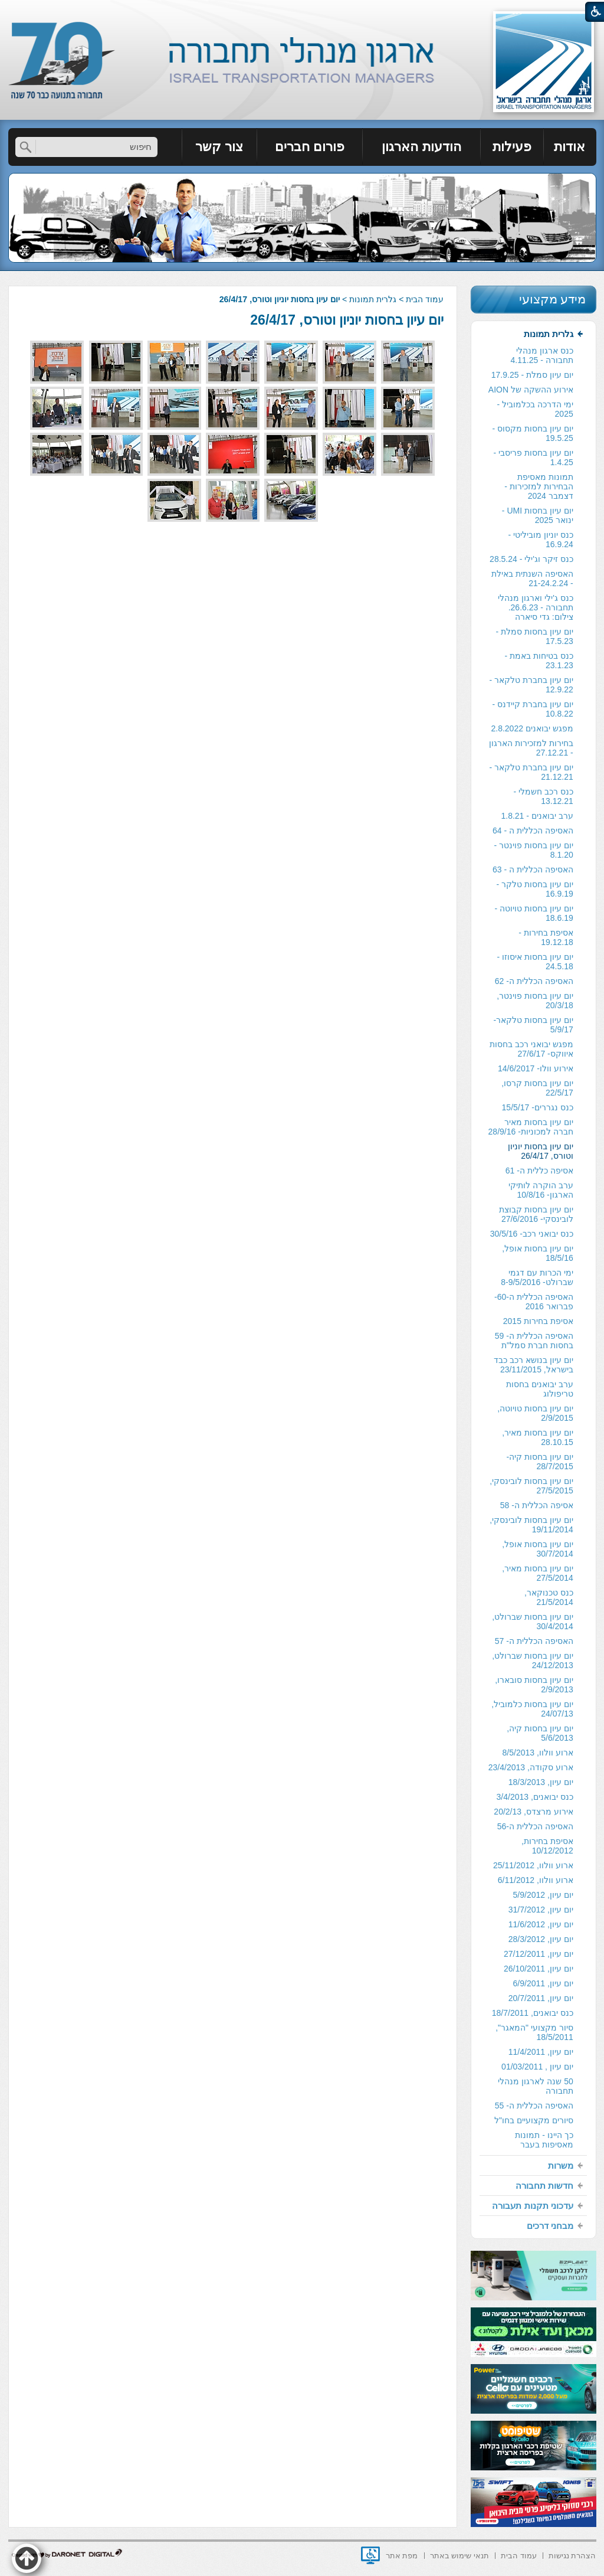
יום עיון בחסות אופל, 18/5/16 (537, 1253)
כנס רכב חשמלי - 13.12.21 (543, 796)
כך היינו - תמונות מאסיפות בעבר (544, 2139)
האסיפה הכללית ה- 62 (534, 981)
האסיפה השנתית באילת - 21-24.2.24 (532, 578)
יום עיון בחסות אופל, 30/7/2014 (537, 1548)
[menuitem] (570, 147)
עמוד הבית (425, 299)
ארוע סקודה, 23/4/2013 (530, 1767)
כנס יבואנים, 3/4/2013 (535, 1797)
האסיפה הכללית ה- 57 (534, 1641)
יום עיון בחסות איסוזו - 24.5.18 (535, 961)
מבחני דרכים (550, 2226)
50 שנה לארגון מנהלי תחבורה (535, 2086)
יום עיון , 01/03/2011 (537, 2066)
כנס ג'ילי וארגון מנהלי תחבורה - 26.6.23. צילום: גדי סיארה (535, 607)
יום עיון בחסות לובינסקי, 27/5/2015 (531, 1485)
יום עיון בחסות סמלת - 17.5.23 (534, 636)
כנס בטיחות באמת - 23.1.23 (538, 660)
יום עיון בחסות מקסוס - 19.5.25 (533, 433)
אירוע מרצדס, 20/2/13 (533, 1811)
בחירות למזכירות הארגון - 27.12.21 (531, 747)
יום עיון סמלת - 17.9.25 (532, 375)
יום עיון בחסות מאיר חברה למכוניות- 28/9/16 (530, 1126)
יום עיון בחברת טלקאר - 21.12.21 (531, 772)
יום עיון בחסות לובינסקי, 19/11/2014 (531, 1524)
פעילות (512, 146)
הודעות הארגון (421, 146)
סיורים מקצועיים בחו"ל (533, 2120)
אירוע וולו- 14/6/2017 (535, 1068)
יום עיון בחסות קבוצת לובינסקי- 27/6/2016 (536, 1214)
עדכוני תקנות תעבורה (532, 2206)
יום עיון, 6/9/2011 (543, 1983)
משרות (560, 2165)
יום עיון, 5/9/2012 (543, 1895)
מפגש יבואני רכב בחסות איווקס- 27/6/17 (531, 1048)
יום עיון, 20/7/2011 (540, 1998)
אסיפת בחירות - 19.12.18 (545, 937)
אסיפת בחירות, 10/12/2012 (547, 1845)
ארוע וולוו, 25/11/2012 (533, 1865)
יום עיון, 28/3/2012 (540, 1939)
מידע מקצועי (552, 299)
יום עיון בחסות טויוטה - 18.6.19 (534, 913)
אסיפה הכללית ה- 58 (536, 1505)
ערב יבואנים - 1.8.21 (537, 815)
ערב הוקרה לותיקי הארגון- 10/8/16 (540, 1190)
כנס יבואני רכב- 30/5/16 (531, 1233)
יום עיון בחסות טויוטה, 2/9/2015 (535, 1413)
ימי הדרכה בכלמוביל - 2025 (535, 409)
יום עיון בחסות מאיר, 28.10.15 (537, 1437)
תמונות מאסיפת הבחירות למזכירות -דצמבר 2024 (538, 486)
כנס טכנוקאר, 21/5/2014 (548, 1597)
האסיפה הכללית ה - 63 (533, 869)
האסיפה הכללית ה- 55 (534, 2105)
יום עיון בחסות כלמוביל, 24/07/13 (532, 1708)
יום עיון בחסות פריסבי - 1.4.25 (533, 457)
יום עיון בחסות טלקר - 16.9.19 (535, 889)
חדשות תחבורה (544, 2186)
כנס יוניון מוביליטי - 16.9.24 (540, 539)
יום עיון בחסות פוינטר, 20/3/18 (535, 1000)
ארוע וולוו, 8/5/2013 (538, 1752)
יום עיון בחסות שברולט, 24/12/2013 (532, 1660)
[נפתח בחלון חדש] (370, 2555)
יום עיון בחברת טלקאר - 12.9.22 (531, 684)
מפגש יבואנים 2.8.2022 (532, 728)
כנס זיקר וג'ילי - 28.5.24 (531, 559)
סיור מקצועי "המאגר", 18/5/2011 (534, 2032)
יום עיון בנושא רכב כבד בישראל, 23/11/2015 (533, 1364)
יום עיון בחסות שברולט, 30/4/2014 (532, 1621)
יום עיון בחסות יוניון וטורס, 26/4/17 (347, 320)
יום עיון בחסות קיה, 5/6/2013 (540, 1733)
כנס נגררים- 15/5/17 (537, 1107)
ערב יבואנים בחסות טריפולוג (539, 1388)
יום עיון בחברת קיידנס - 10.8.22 (533, 708)
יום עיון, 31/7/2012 (540, 1909)
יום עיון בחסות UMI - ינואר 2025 (537, 515)
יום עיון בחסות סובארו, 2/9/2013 (534, 1684)
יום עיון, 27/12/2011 (538, 1954)
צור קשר (219, 146)
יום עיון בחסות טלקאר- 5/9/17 (533, 1024)
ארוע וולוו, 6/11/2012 (535, 1880)
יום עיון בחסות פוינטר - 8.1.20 (533, 850)
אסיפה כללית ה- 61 (539, 1170)
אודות (569, 146)
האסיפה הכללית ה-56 (535, 1826)
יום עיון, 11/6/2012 (540, 1924)
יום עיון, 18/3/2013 (540, 1782)
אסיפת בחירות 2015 (538, 1321)
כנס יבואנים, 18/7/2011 (532, 2013)
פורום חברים (309, 146)
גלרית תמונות (372, 299)
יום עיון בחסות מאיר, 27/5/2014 (537, 1573)
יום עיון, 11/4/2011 (540, 2052)
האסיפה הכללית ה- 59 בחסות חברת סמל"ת (534, 1340)
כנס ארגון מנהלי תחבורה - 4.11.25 (542, 355)
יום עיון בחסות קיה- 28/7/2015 (539, 1461)
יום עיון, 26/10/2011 (538, 1968)
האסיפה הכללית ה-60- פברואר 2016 (533, 1301)
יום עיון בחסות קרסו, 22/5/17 (537, 1087)
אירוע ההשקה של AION (530, 389)
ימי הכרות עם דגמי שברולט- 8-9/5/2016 (537, 1277)
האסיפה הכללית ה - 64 (533, 830)
